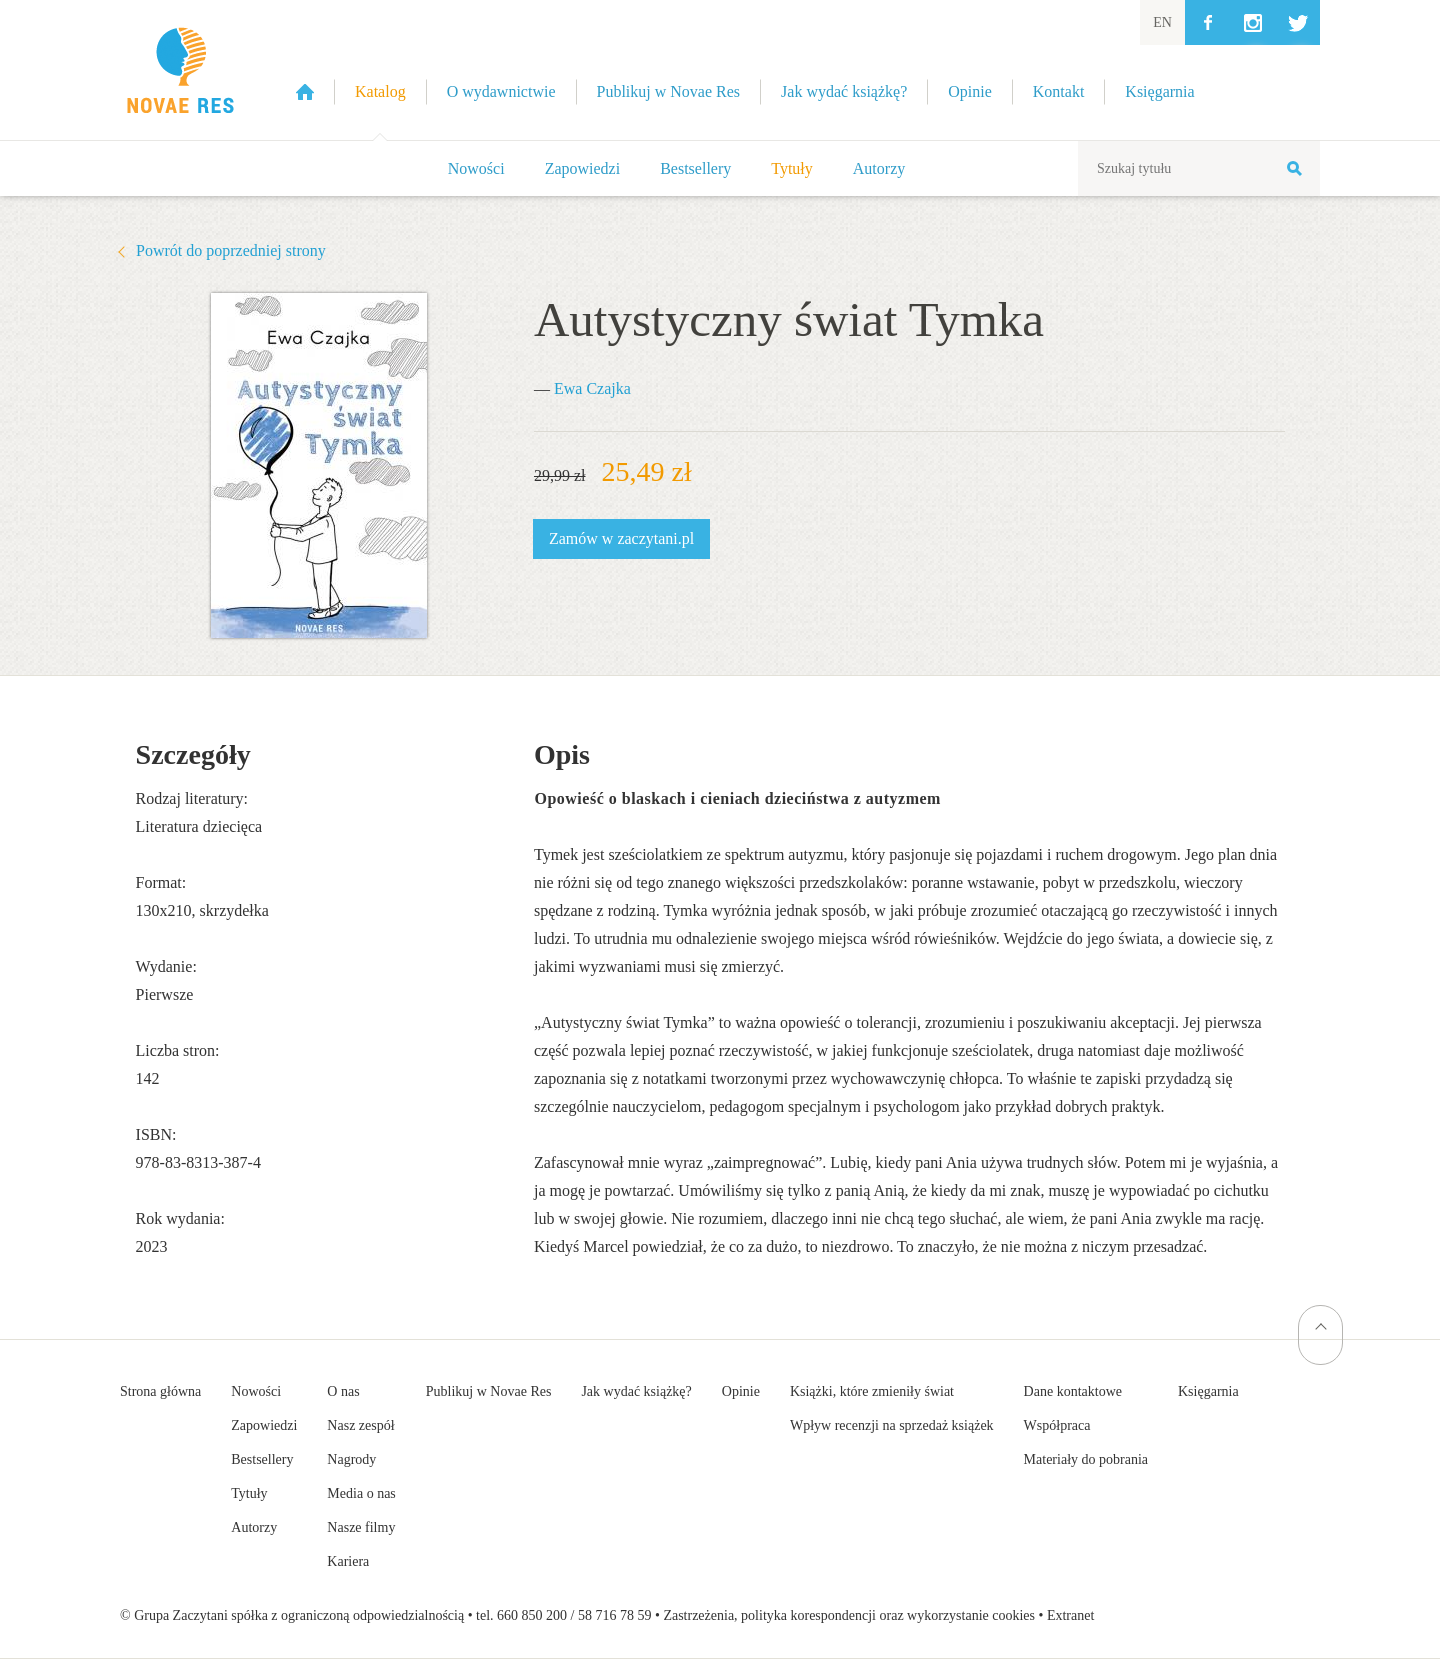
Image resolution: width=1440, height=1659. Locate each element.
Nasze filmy (361, 1527)
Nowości (476, 168)
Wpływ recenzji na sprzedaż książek (892, 1425)
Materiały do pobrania (1086, 1459)
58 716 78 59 (615, 1615)
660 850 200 (532, 1615)
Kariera (348, 1561)
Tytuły (792, 168)
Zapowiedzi (583, 168)
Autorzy (879, 168)
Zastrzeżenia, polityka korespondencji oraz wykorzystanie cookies (849, 1615)
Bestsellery (695, 168)
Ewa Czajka (592, 388)
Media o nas (361, 1493)
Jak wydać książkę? (636, 1391)
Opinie (741, 1391)
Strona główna (160, 1391)
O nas (343, 1391)
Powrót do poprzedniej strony (231, 250)
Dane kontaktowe (1073, 1391)
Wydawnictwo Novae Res (180, 70)
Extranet (1070, 1615)
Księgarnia (1208, 1391)
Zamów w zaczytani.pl (621, 538)
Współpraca (1057, 1425)
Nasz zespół (360, 1425)
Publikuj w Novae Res (489, 1391)
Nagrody (351, 1459)
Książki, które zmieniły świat (872, 1391)
